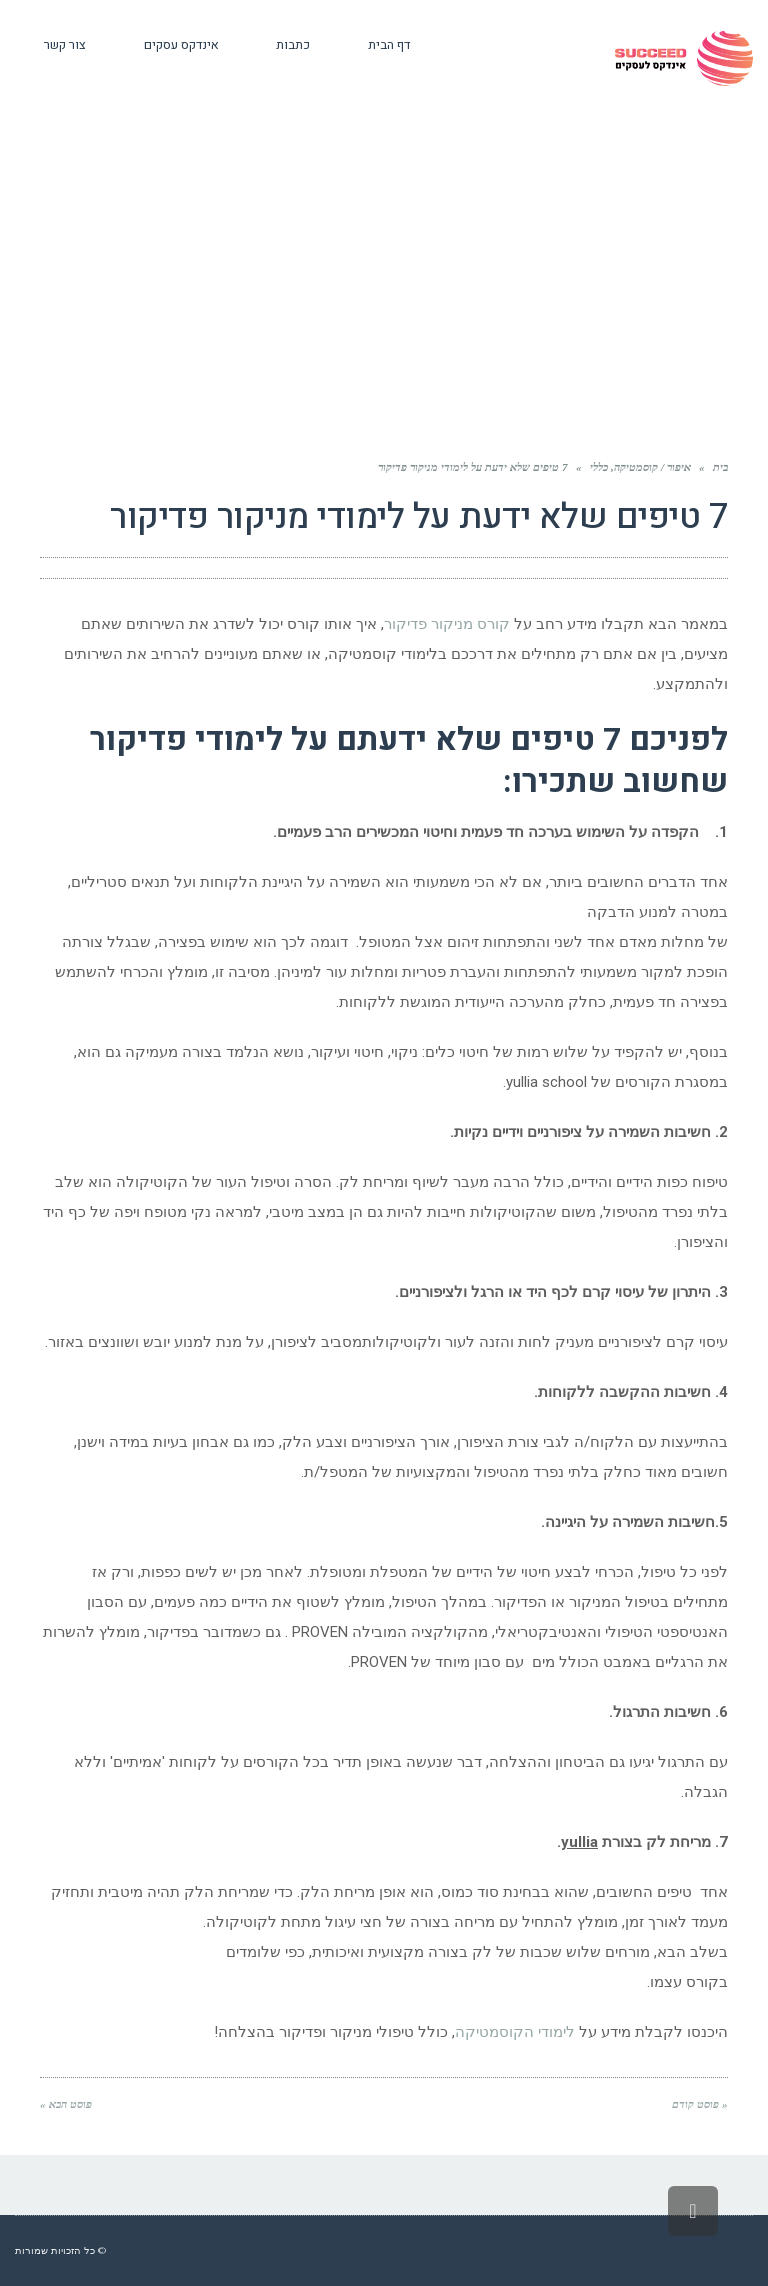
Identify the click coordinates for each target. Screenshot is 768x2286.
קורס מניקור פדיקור (449, 624)
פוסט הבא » (66, 2104)
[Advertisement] (384, 306)
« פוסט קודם (700, 2104)
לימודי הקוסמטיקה (515, 2032)
